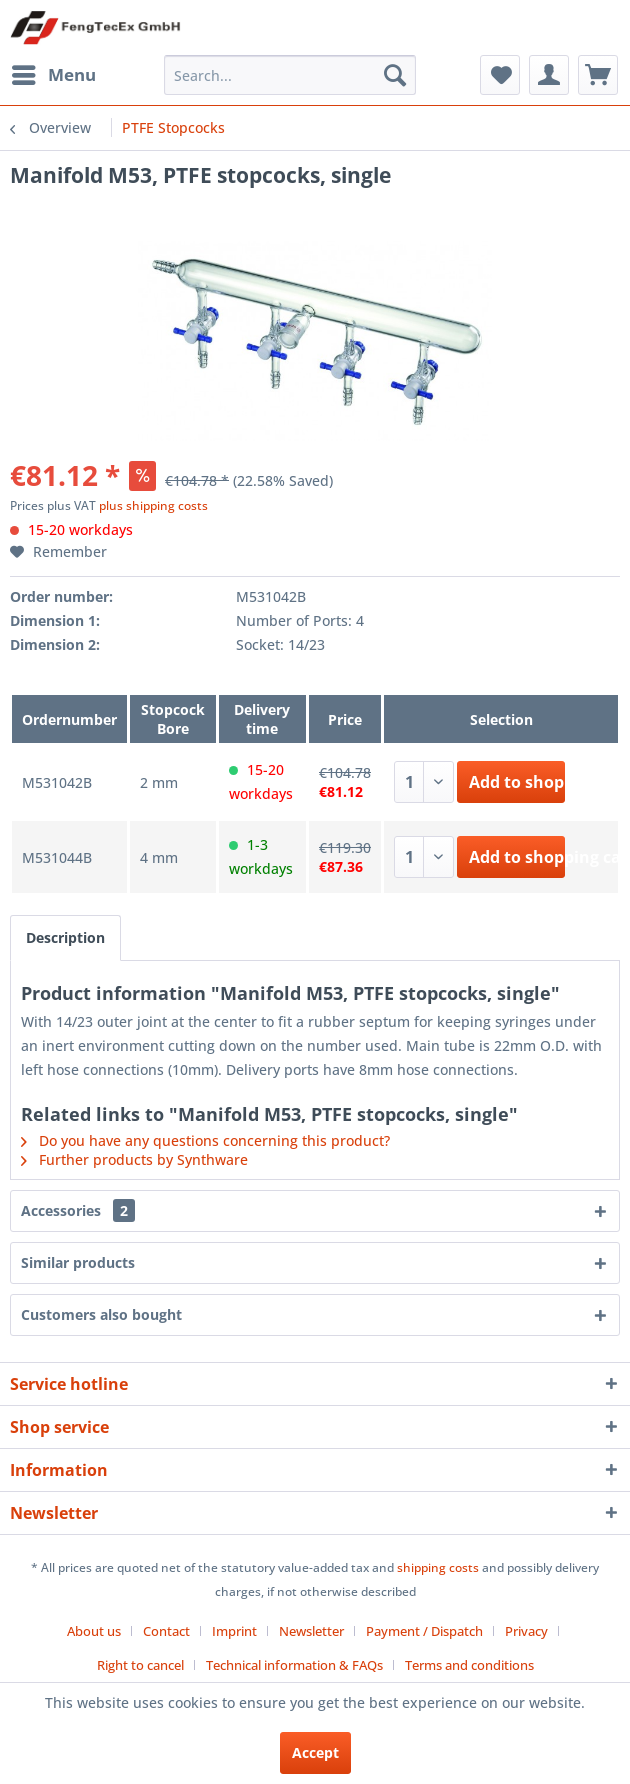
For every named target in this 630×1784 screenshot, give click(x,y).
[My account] (549, 75)
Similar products (78, 1262)
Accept (315, 1752)
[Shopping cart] (598, 75)
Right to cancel (140, 1665)
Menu (54, 72)
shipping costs (438, 1567)
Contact (166, 1631)
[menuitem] (53, 75)
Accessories (78, 1210)
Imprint (234, 1631)
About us (94, 1631)
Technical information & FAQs (294, 1665)
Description (65, 937)
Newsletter (311, 1631)
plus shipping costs (153, 505)
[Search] (395, 75)
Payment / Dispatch (424, 1631)
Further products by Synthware (134, 1159)
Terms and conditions (469, 1665)
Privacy (526, 1631)
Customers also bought (101, 1314)
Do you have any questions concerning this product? (205, 1140)
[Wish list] (500, 75)
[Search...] (290, 75)
